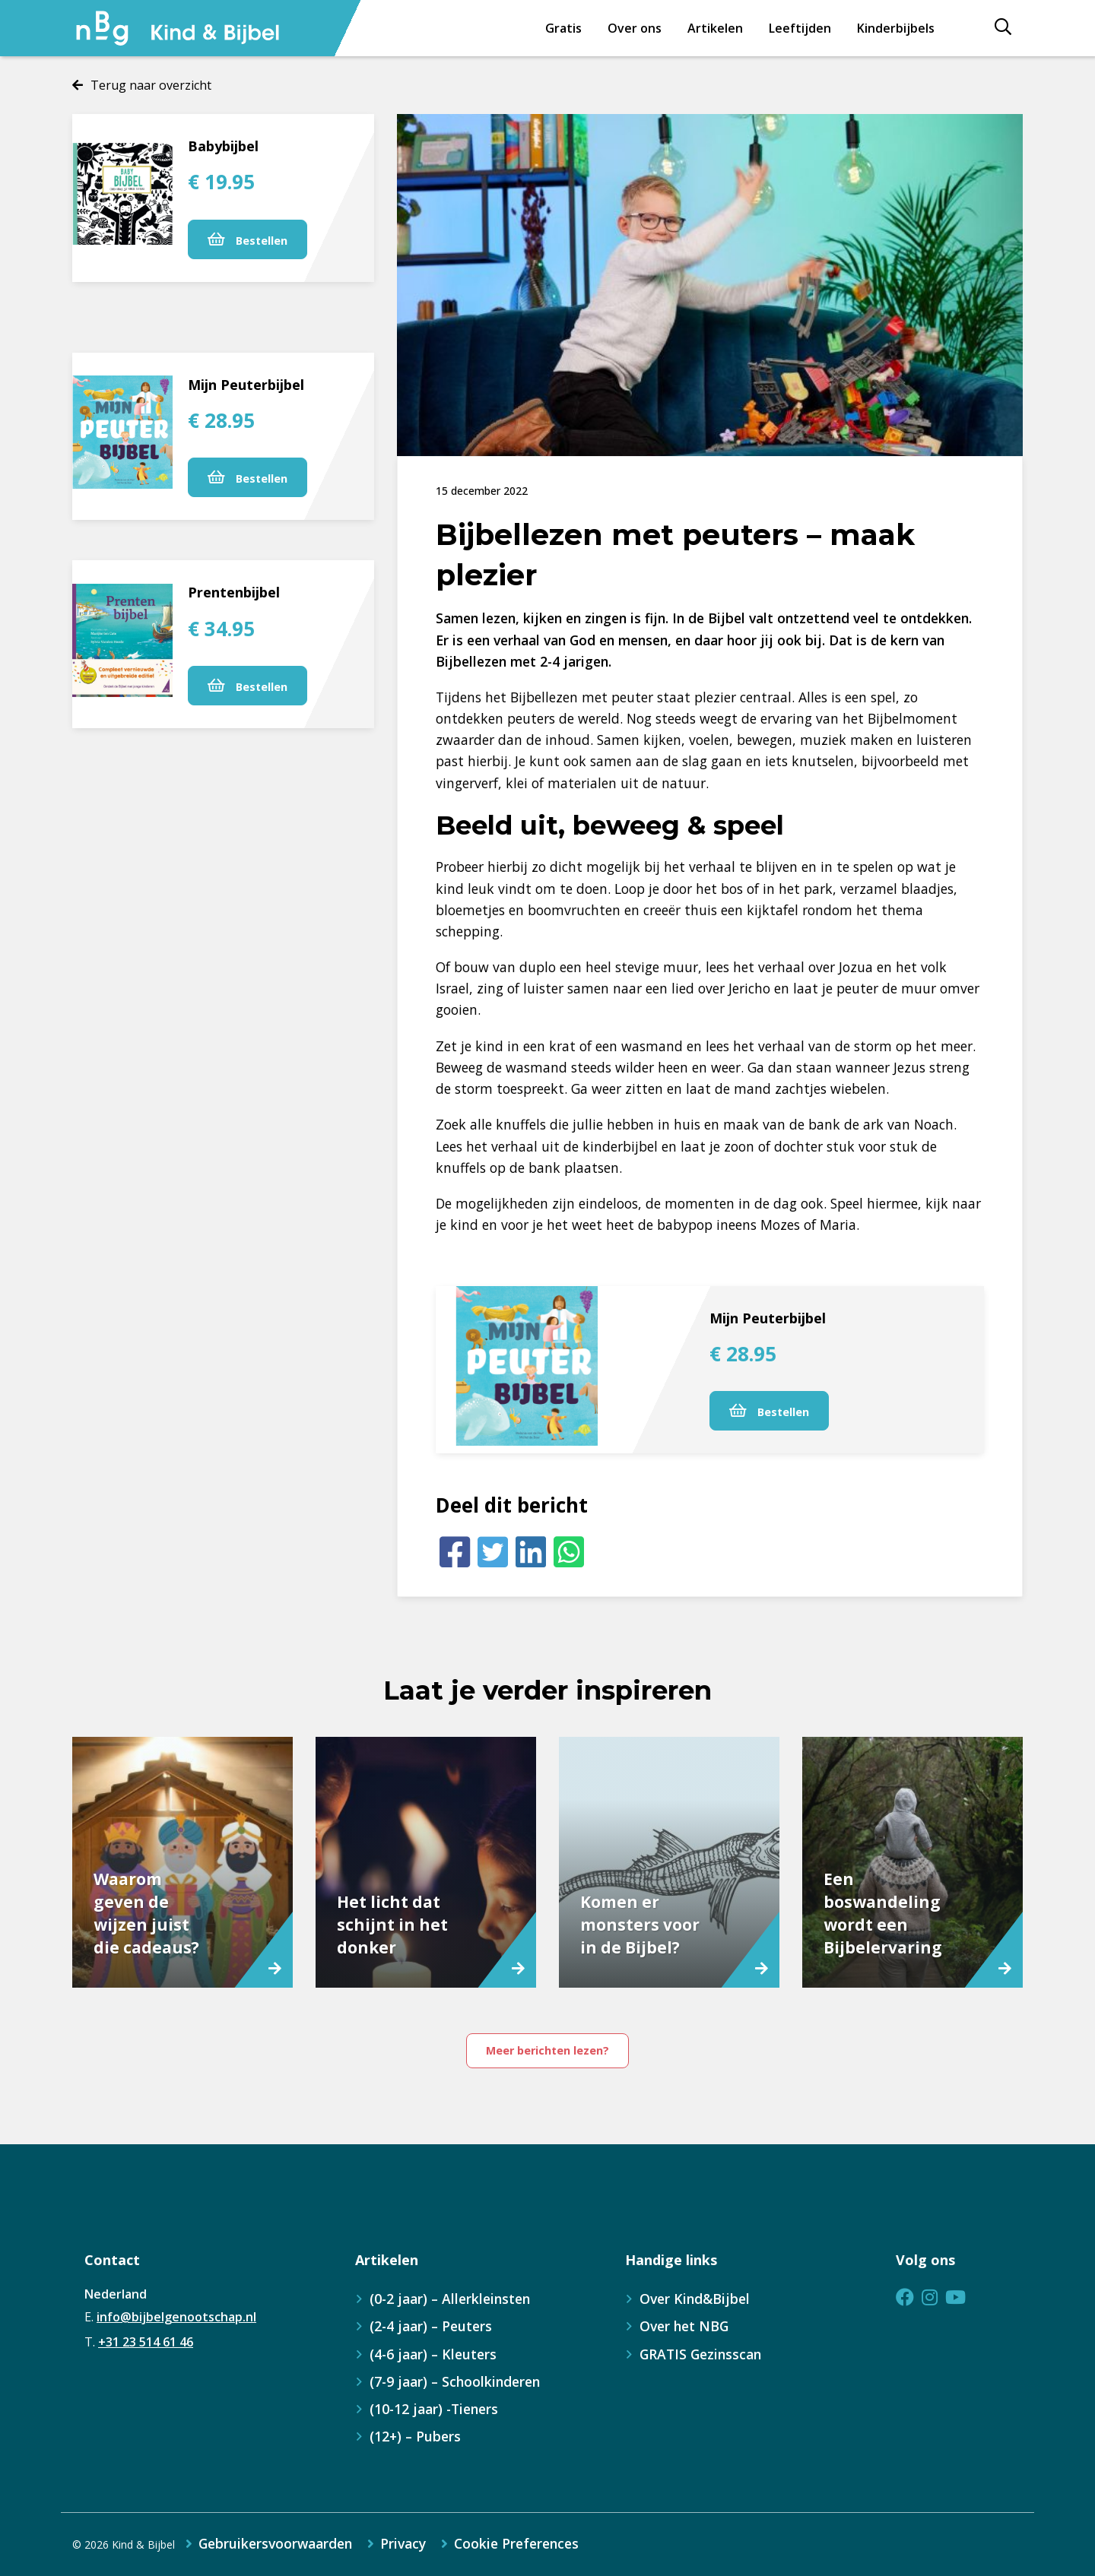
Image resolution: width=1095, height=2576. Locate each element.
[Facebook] (455, 1552)
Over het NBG (684, 2326)
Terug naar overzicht (150, 85)
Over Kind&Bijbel (695, 2298)
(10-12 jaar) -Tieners (434, 2409)
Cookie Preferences (516, 2544)
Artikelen (715, 28)
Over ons (635, 28)
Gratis (563, 28)
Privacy (403, 2544)
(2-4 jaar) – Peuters (431, 2326)
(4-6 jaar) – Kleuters (433, 2354)
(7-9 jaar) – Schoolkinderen (455, 2381)
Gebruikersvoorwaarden (275, 2544)
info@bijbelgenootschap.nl (176, 2316)
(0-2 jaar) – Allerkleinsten (450, 2298)
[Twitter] (493, 1552)
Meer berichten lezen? (547, 2050)
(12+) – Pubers (415, 2436)
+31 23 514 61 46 (145, 2342)
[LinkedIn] (531, 1552)
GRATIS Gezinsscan (700, 2354)
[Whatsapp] (569, 1552)
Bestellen (247, 240)
